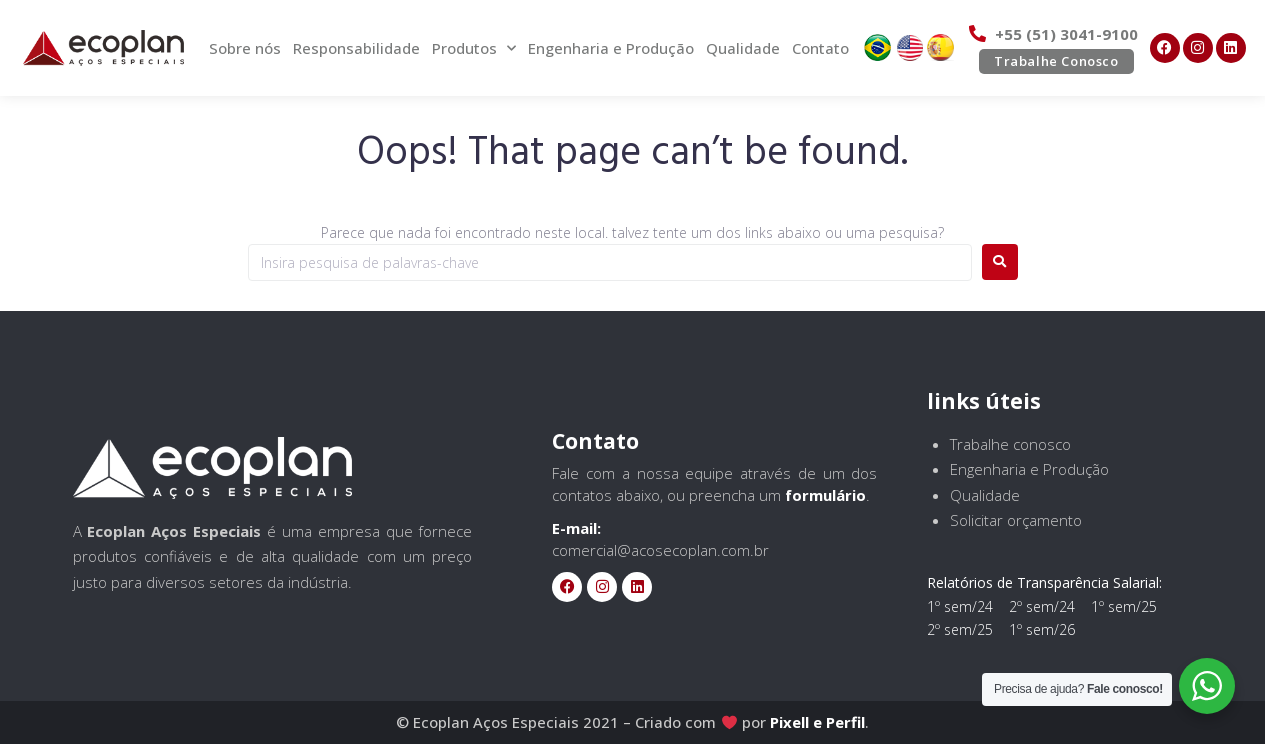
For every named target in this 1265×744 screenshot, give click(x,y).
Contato (820, 48)
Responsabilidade (356, 48)
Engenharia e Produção (611, 48)
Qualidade (743, 48)
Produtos (474, 48)
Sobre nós (245, 48)
